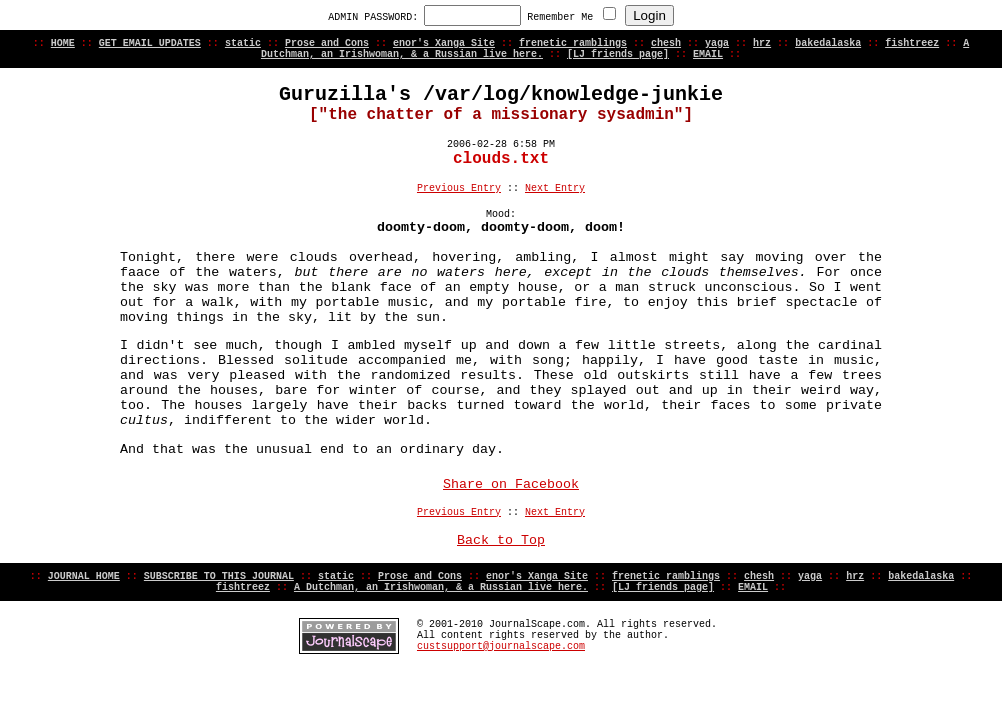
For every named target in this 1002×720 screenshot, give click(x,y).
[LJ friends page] (618, 54)
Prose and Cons (327, 43)
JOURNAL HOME (84, 576)
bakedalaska (828, 43)
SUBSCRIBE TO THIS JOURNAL (219, 576)
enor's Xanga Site (444, 43)
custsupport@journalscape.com (501, 646)
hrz (762, 43)
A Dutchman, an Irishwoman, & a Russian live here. (441, 587)
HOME (63, 43)
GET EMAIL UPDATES (150, 43)
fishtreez (912, 43)
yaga (717, 43)
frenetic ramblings (573, 43)
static (243, 43)
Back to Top (501, 540)
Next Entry (555, 188)
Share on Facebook (511, 484)
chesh (666, 43)
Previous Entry (459, 188)
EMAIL (708, 54)
